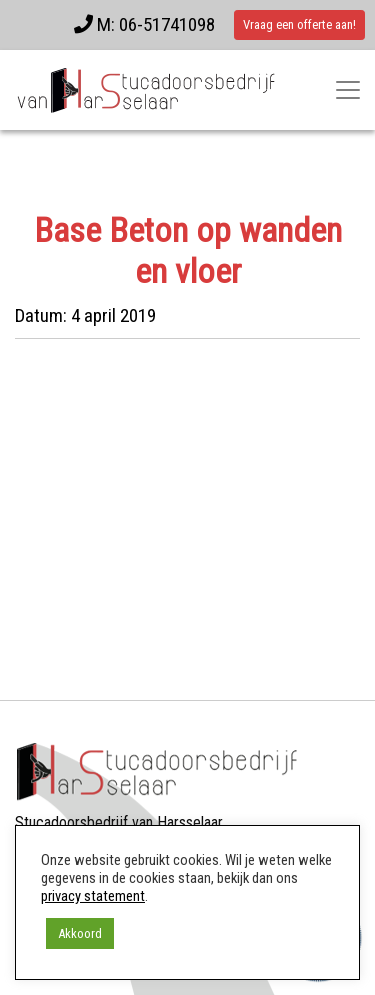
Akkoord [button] (80, 933)
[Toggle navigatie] (348, 90)
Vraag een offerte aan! (299, 24)
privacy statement (93, 896)
